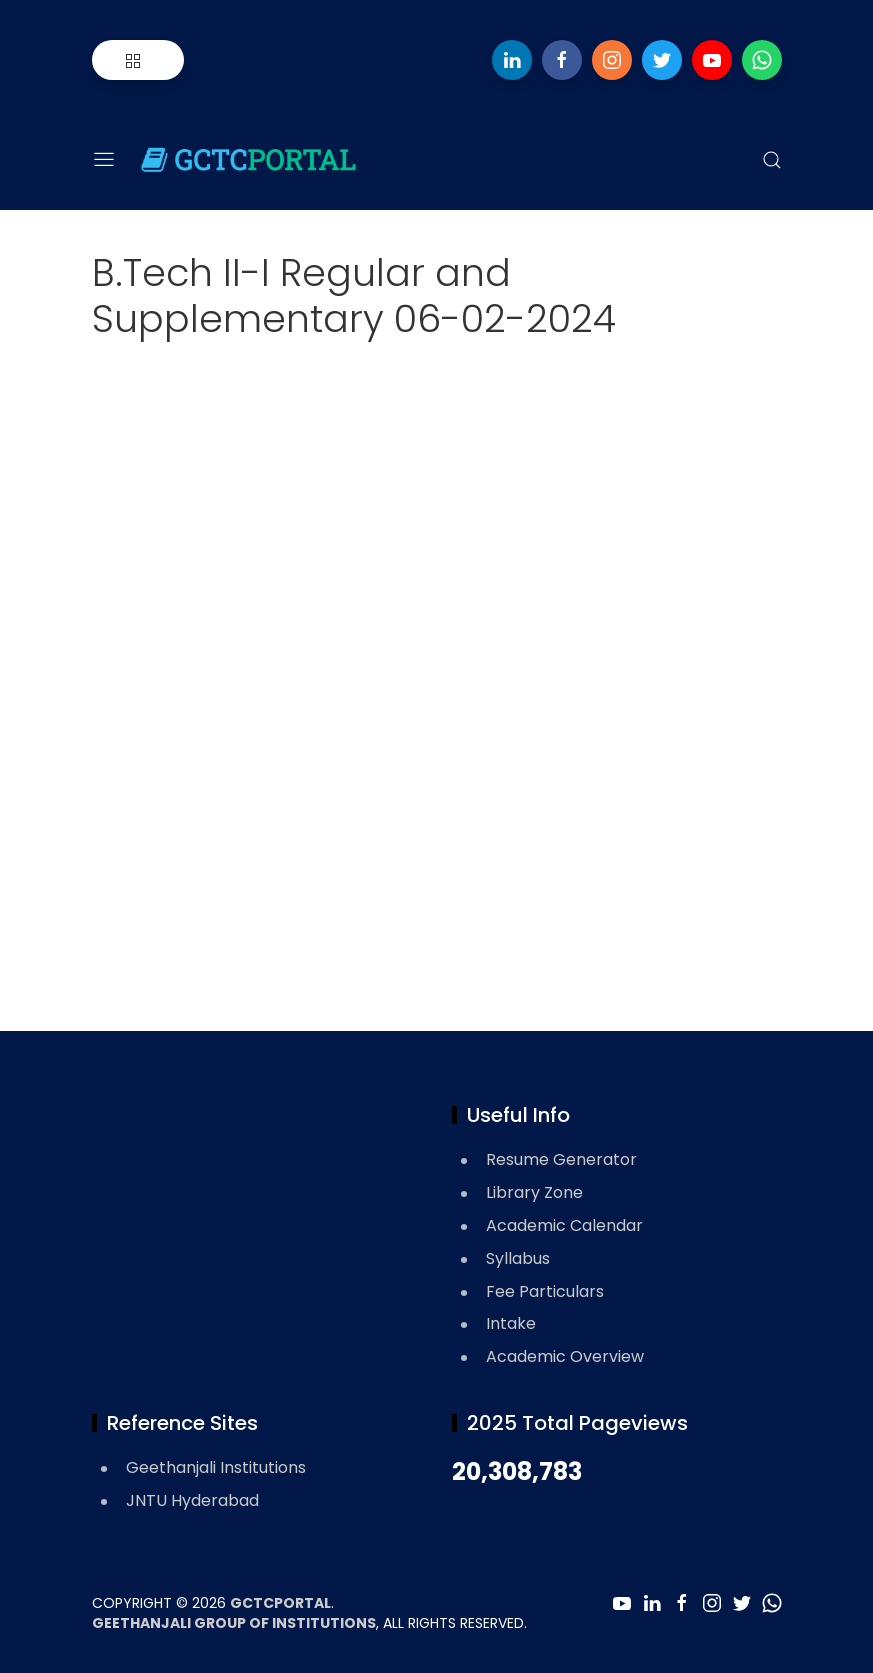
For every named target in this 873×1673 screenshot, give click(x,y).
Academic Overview (565, 1356)
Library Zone (534, 1192)
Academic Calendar (564, 1225)
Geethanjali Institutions (216, 1467)
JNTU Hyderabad (192, 1500)
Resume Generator (561, 1159)
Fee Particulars (545, 1291)
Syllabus (518, 1258)
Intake (511, 1323)
